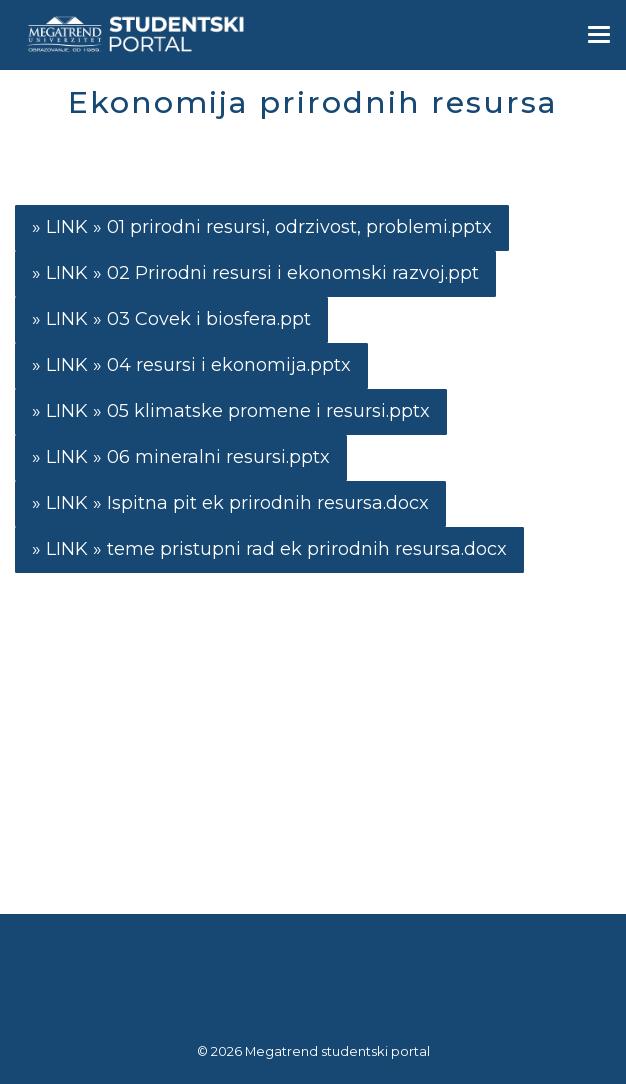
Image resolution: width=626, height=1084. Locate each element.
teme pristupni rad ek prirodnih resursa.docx (307, 549)
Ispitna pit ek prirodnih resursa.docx (268, 503)
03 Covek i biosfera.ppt (209, 319)
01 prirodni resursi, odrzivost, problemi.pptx (299, 227)
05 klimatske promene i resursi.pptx (268, 411)
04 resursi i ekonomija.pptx (229, 365)
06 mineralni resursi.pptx (218, 457)
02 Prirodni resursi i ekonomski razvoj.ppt (293, 273)
